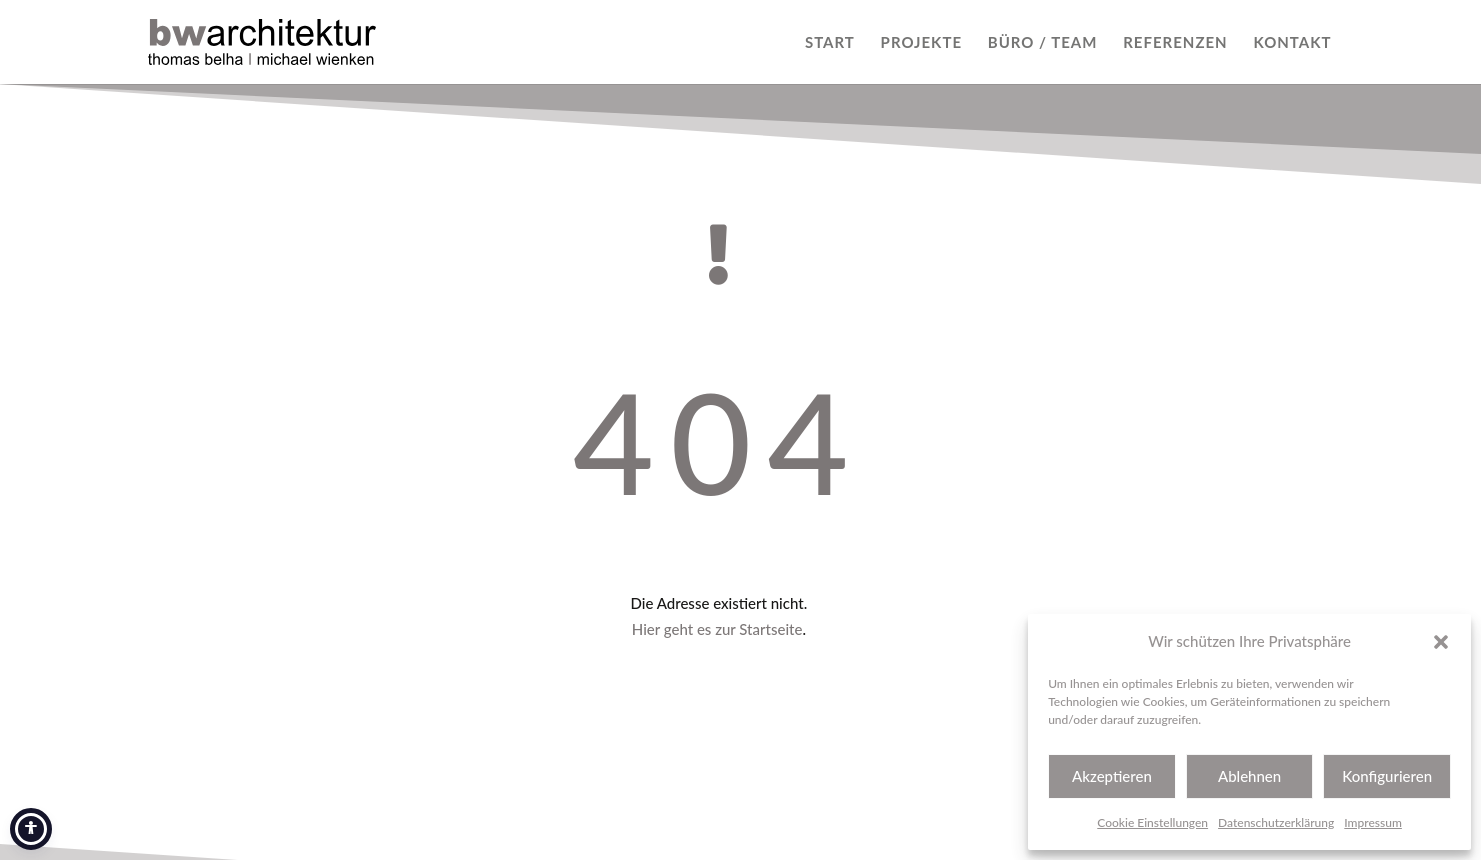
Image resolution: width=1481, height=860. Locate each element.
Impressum (1373, 822)
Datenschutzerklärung (1276, 822)
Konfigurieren (1387, 776)
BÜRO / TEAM (1043, 43)
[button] (1441, 642)
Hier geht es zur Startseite (717, 629)
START (830, 43)
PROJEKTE (921, 43)
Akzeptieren (1112, 776)
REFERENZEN (1175, 43)
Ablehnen (1249, 776)
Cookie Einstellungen (1152, 822)
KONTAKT (1292, 43)
